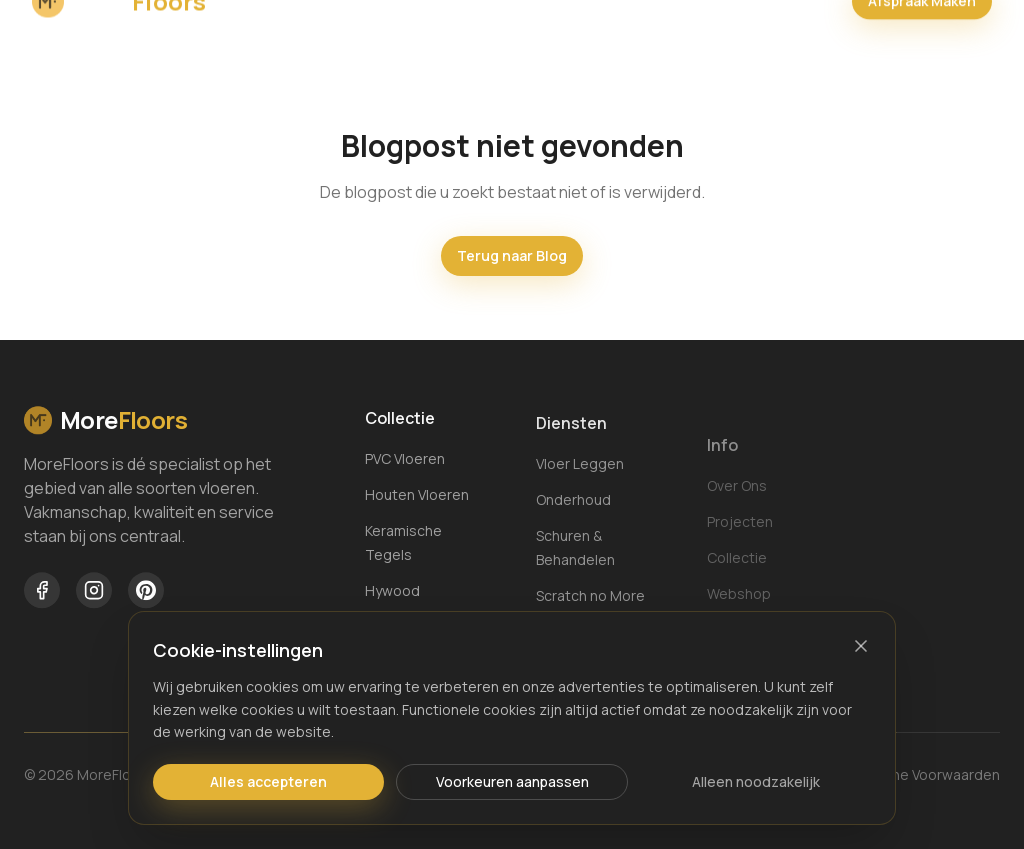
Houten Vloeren (417, 498)
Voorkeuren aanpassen (512, 781)
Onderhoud (573, 517)
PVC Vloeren (405, 462)
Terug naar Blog (512, 255)
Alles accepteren (268, 781)
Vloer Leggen (580, 481)
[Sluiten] (861, 646)
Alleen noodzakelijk (756, 781)
